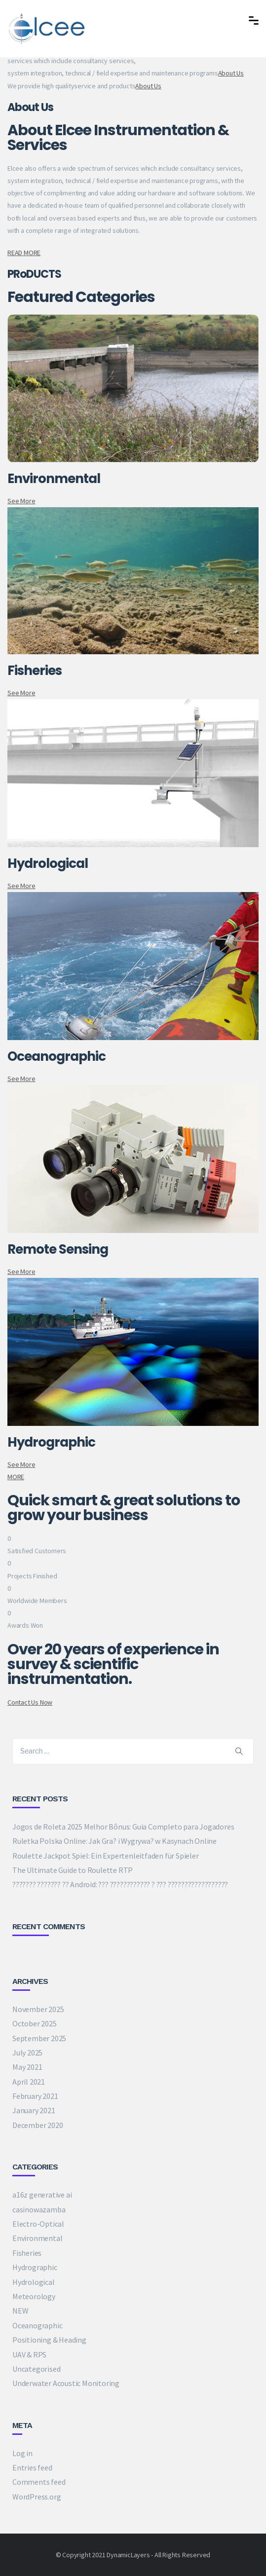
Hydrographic (34, 2267)
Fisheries (26, 2253)
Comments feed (38, 2482)
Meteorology (33, 2296)
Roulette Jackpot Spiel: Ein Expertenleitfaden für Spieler (105, 1856)
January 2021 (33, 2110)
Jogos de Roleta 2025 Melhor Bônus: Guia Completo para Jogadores (123, 1826)
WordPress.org (36, 2496)
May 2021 (27, 2067)
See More (21, 500)
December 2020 (37, 2125)
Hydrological (33, 2282)
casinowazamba (38, 2209)
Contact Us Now (29, 1702)
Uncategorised (36, 2369)
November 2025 (38, 2009)
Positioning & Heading (49, 2340)
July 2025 (27, 2052)
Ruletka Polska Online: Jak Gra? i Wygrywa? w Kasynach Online (114, 1841)
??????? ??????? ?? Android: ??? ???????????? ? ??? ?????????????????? (120, 1884)
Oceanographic (37, 2325)
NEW (20, 2310)
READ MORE (23, 252)
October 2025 (34, 2023)
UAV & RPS (29, 2354)
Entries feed (32, 2467)
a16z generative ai (42, 2195)
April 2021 (28, 2082)
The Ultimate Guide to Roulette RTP (72, 1870)
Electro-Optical (38, 2224)
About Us (231, 73)
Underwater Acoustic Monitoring (65, 2383)
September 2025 (39, 2038)
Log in (22, 2453)
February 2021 (35, 2096)
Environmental (37, 2238)
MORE (15, 1476)
